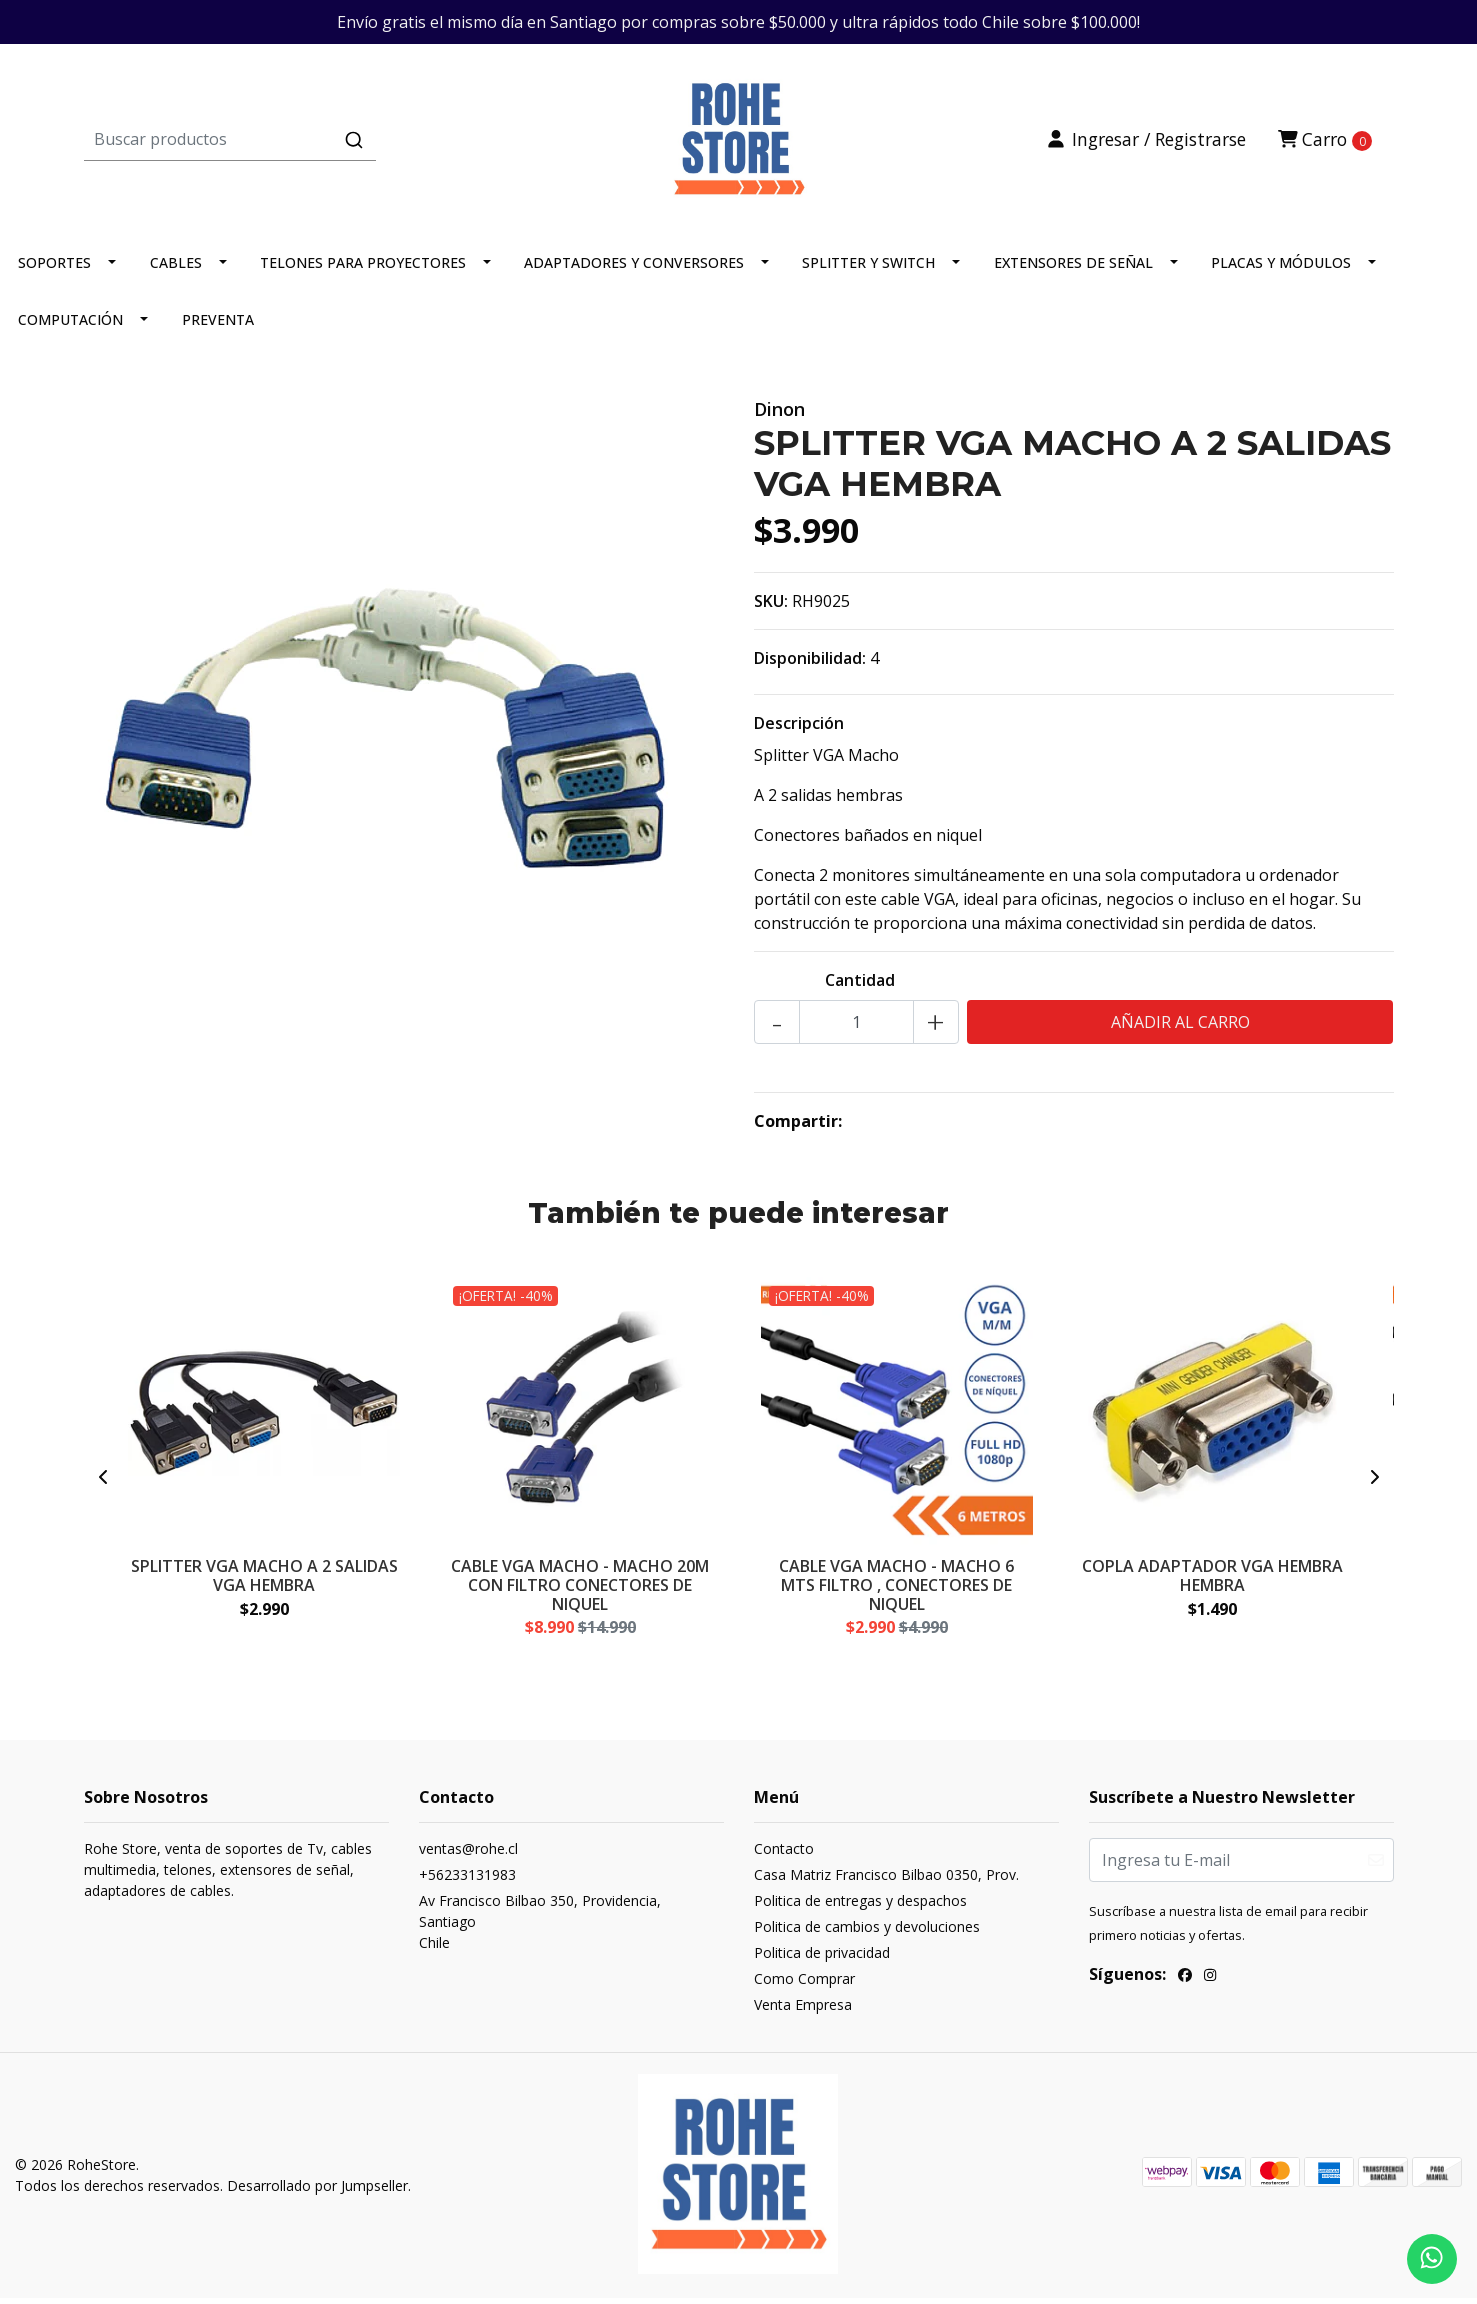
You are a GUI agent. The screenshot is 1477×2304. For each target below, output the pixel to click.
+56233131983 (467, 1883)
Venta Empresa (803, 2013)
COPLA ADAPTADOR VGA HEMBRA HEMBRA (1212, 1582)
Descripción (799, 731)
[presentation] (104, 1486)
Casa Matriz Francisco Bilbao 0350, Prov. (886, 1883)
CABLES (176, 270)
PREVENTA (218, 327)
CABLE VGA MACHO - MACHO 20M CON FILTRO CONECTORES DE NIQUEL (580, 1592)
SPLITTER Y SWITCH (868, 270)
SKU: (771, 609)
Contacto (784, 1857)
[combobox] (302, 143)
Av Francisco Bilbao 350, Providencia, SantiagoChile (540, 1930)
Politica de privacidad (822, 1961)
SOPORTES (54, 270)
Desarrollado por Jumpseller (317, 2193)
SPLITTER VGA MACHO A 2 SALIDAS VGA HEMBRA (264, 1582)
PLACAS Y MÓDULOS (1281, 270)
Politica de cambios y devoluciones (867, 1935)
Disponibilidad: (810, 666)
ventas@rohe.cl (468, 1857)
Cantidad (860, 988)
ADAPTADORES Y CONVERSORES (634, 270)
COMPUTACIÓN (70, 327)
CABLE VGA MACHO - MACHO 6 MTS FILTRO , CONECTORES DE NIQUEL (896, 1592)
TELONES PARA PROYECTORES (363, 270)
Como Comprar (804, 1987)
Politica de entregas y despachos (860, 1909)
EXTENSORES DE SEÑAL (1073, 270)
